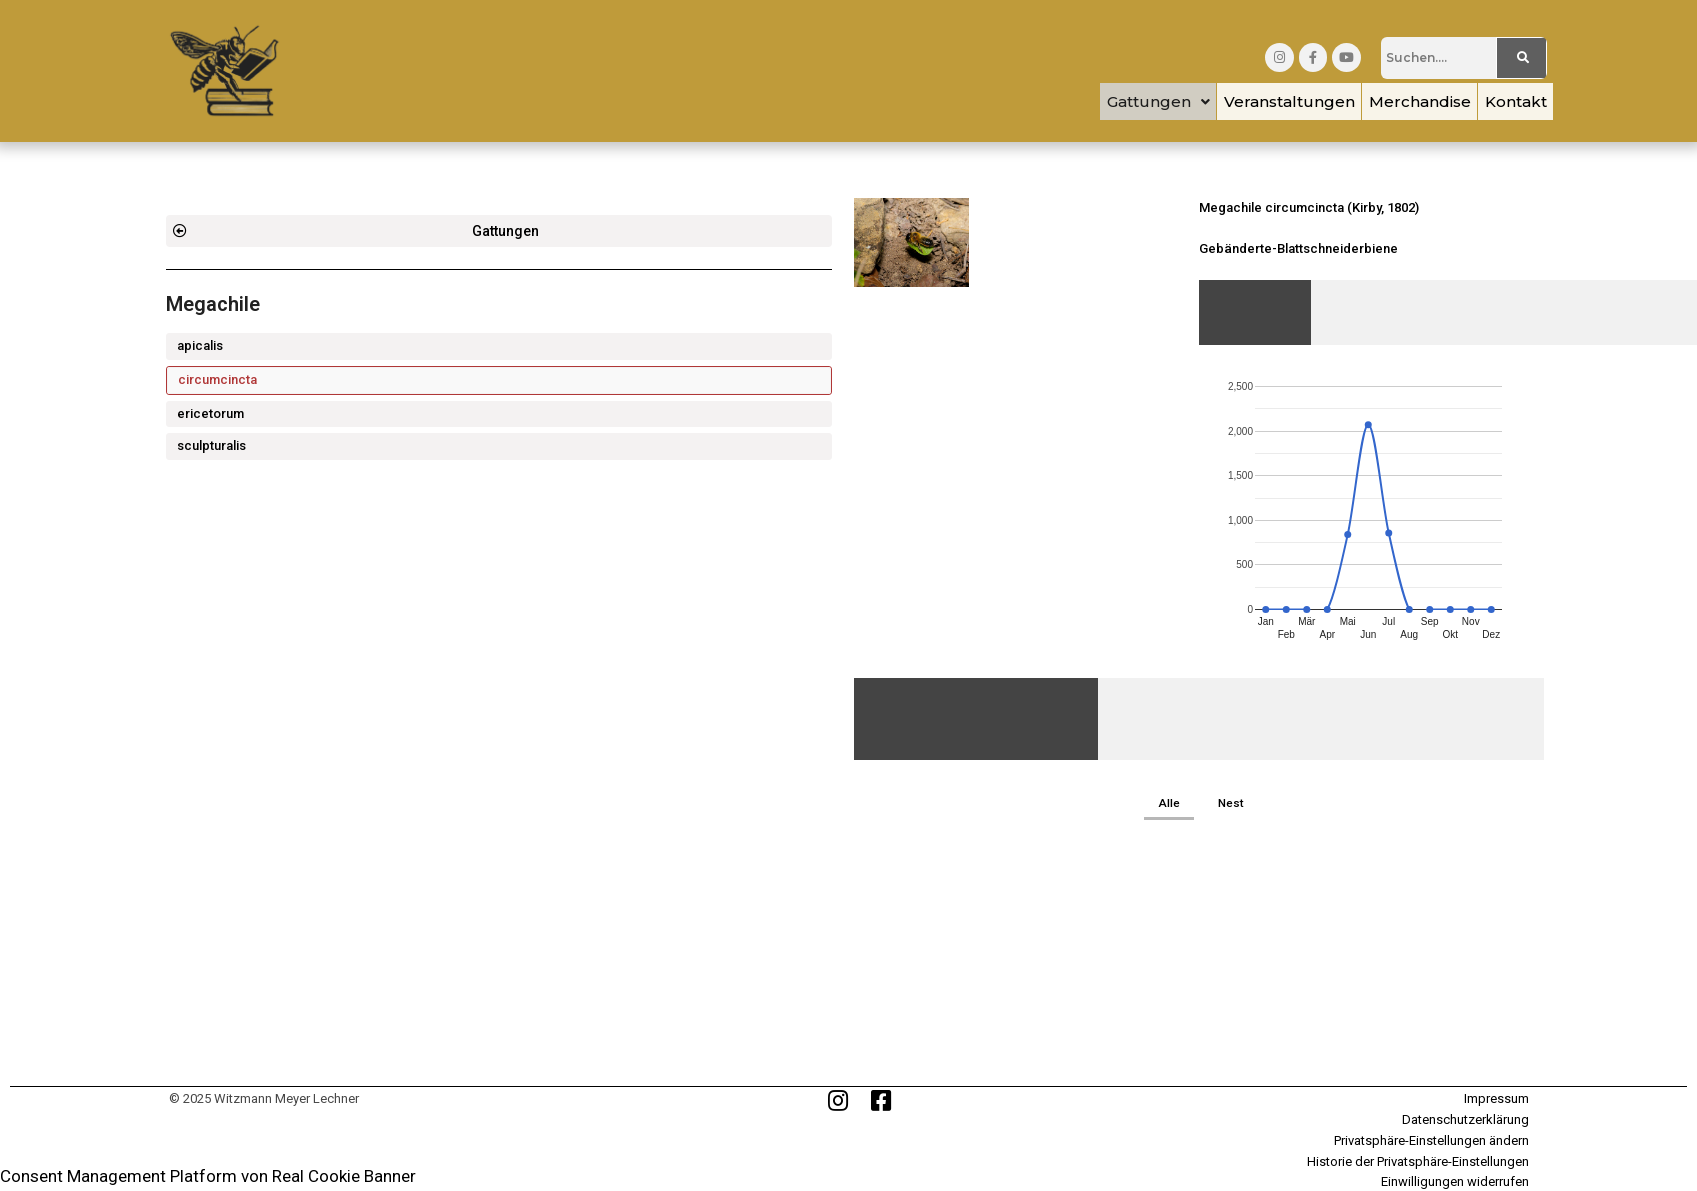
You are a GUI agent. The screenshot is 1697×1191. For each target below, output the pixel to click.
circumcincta (217, 379)
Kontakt (1509, 101)
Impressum (1496, 1100)
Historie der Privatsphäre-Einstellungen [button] (1418, 1162)
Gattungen (1108, 101)
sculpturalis (211, 445)
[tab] (1255, 312)
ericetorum (210, 413)
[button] (1108, 101)
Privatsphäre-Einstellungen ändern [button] (1431, 1141)
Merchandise (1399, 101)
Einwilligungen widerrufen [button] (1455, 1183)
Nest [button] (1232, 803)
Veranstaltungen (1253, 101)
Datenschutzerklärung (1465, 1121)
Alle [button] (1168, 803)
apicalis (200, 345)
